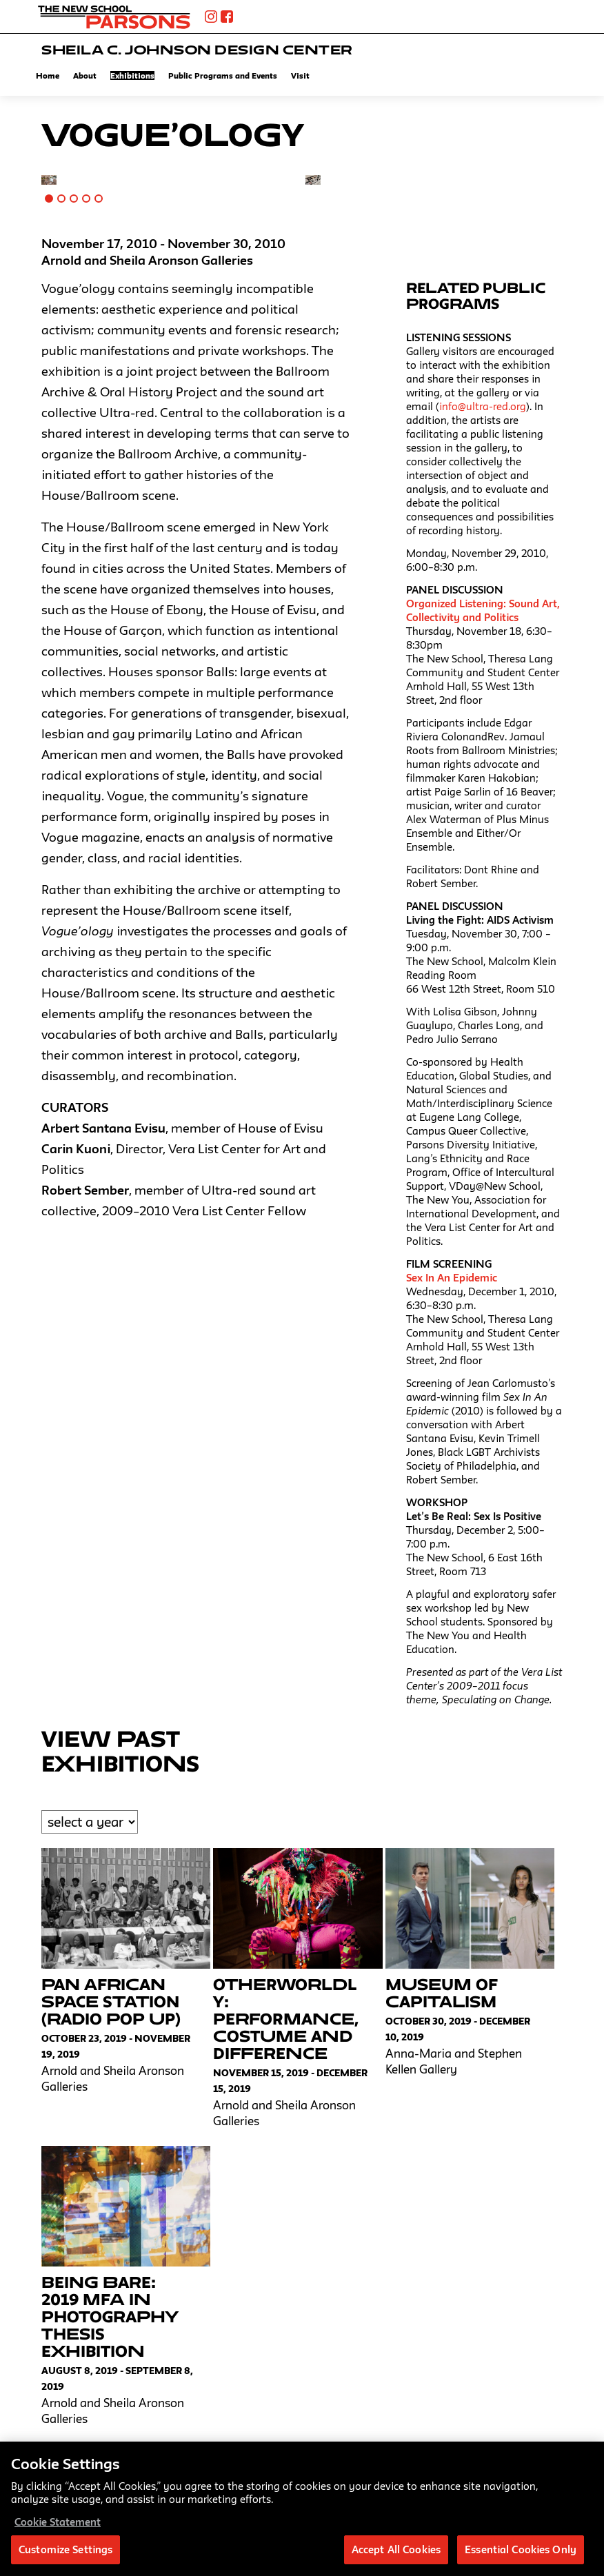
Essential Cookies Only (520, 2555)
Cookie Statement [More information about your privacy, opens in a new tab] (57, 2527)
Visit (300, 75)
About (85, 75)
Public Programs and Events (222, 75)
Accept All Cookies (396, 2555)
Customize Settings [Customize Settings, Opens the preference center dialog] (65, 2555)
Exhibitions (132, 75)
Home (47, 75)
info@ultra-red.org (482, 406)
